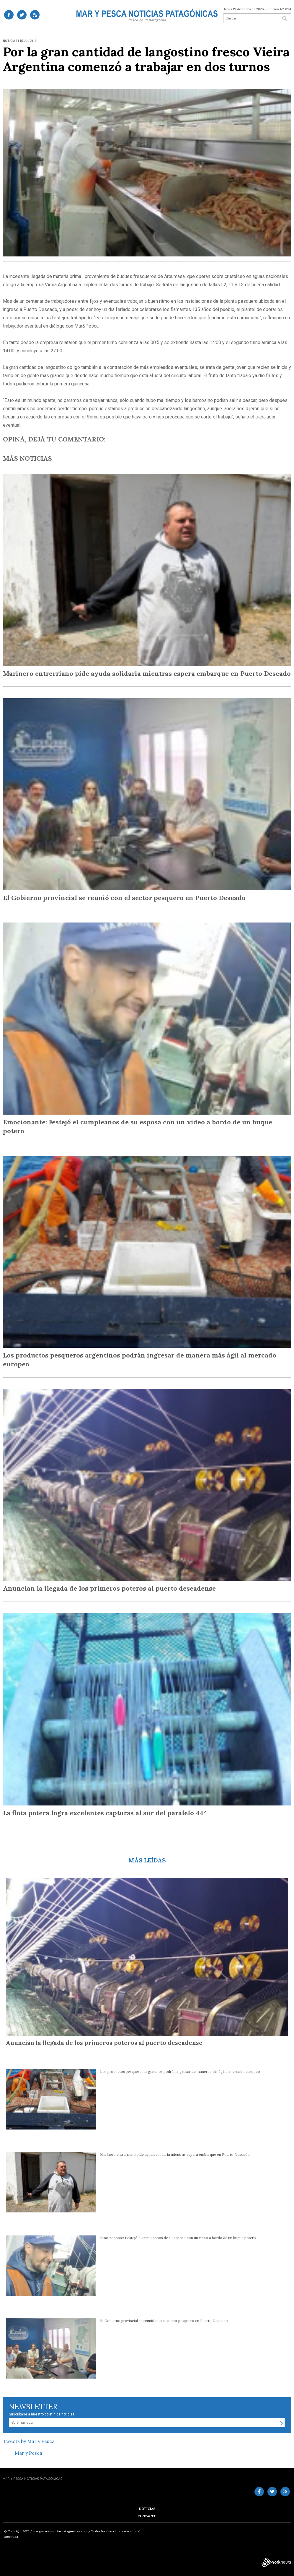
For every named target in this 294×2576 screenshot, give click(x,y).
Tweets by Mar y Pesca (29, 2441)
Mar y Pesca (28, 2453)
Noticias (147, 2509)
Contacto (147, 2516)
